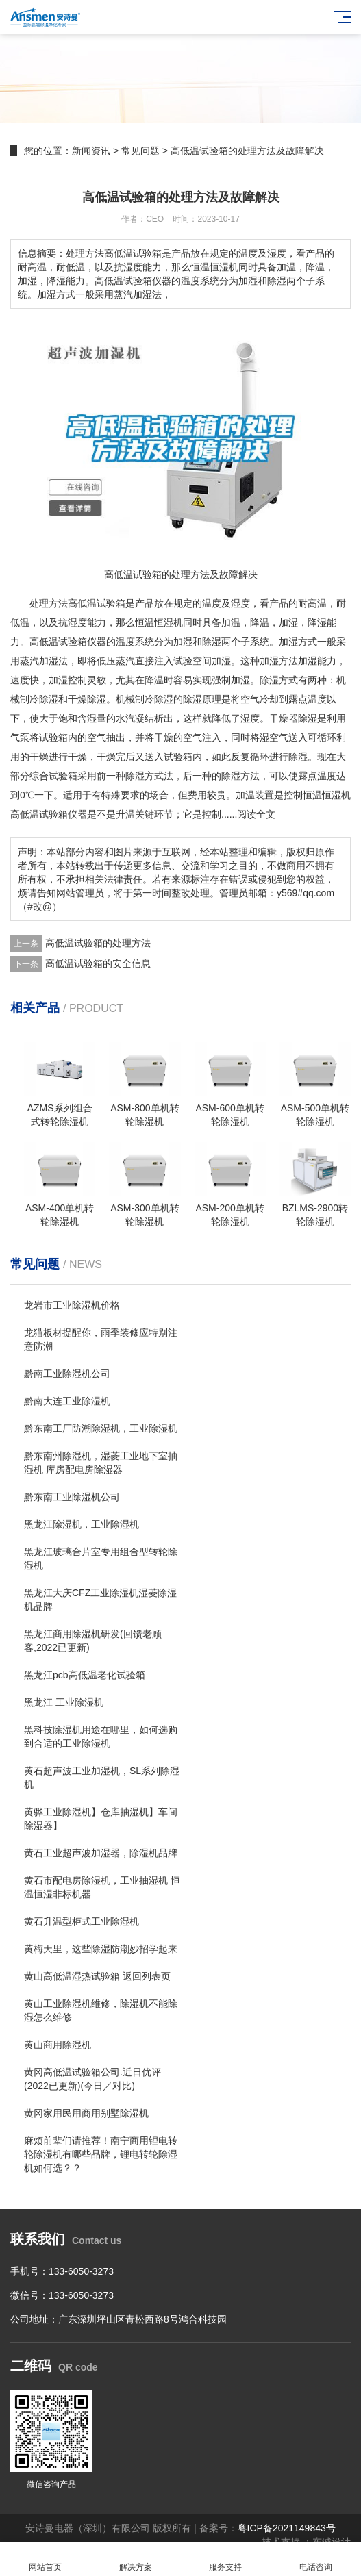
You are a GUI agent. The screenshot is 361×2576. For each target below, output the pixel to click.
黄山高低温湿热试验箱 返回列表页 (97, 1976)
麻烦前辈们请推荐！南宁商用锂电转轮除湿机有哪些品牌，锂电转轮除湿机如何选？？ (100, 2154)
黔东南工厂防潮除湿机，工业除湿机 (100, 1428)
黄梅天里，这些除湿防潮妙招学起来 (100, 1948)
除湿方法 (240, 775)
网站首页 (45, 2559)
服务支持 (226, 2559)
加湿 (288, 622)
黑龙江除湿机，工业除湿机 (81, 1524)
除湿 (211, 641)
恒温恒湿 (322, 795)
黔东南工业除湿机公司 (72, 1496)
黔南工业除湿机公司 (67, 1373)
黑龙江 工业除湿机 (63, 1702)
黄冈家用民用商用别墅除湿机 (86, 2113)
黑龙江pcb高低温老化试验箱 (84, 1674)
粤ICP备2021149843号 (287, 2528)
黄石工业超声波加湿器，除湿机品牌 (100, 1852)
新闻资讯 (91, 150)
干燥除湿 (87, 699)
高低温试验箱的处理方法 (98, 942)
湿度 (240, 603)
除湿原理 (202, 699)
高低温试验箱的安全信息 (98, 963)
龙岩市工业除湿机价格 (72, 1305)
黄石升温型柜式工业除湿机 (81, 1921)
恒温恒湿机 (159, 622)
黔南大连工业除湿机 (67, 1401)
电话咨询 (316, 2559)
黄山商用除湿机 (57, 2044)
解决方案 (135, 2559)
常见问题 (140, 150)
